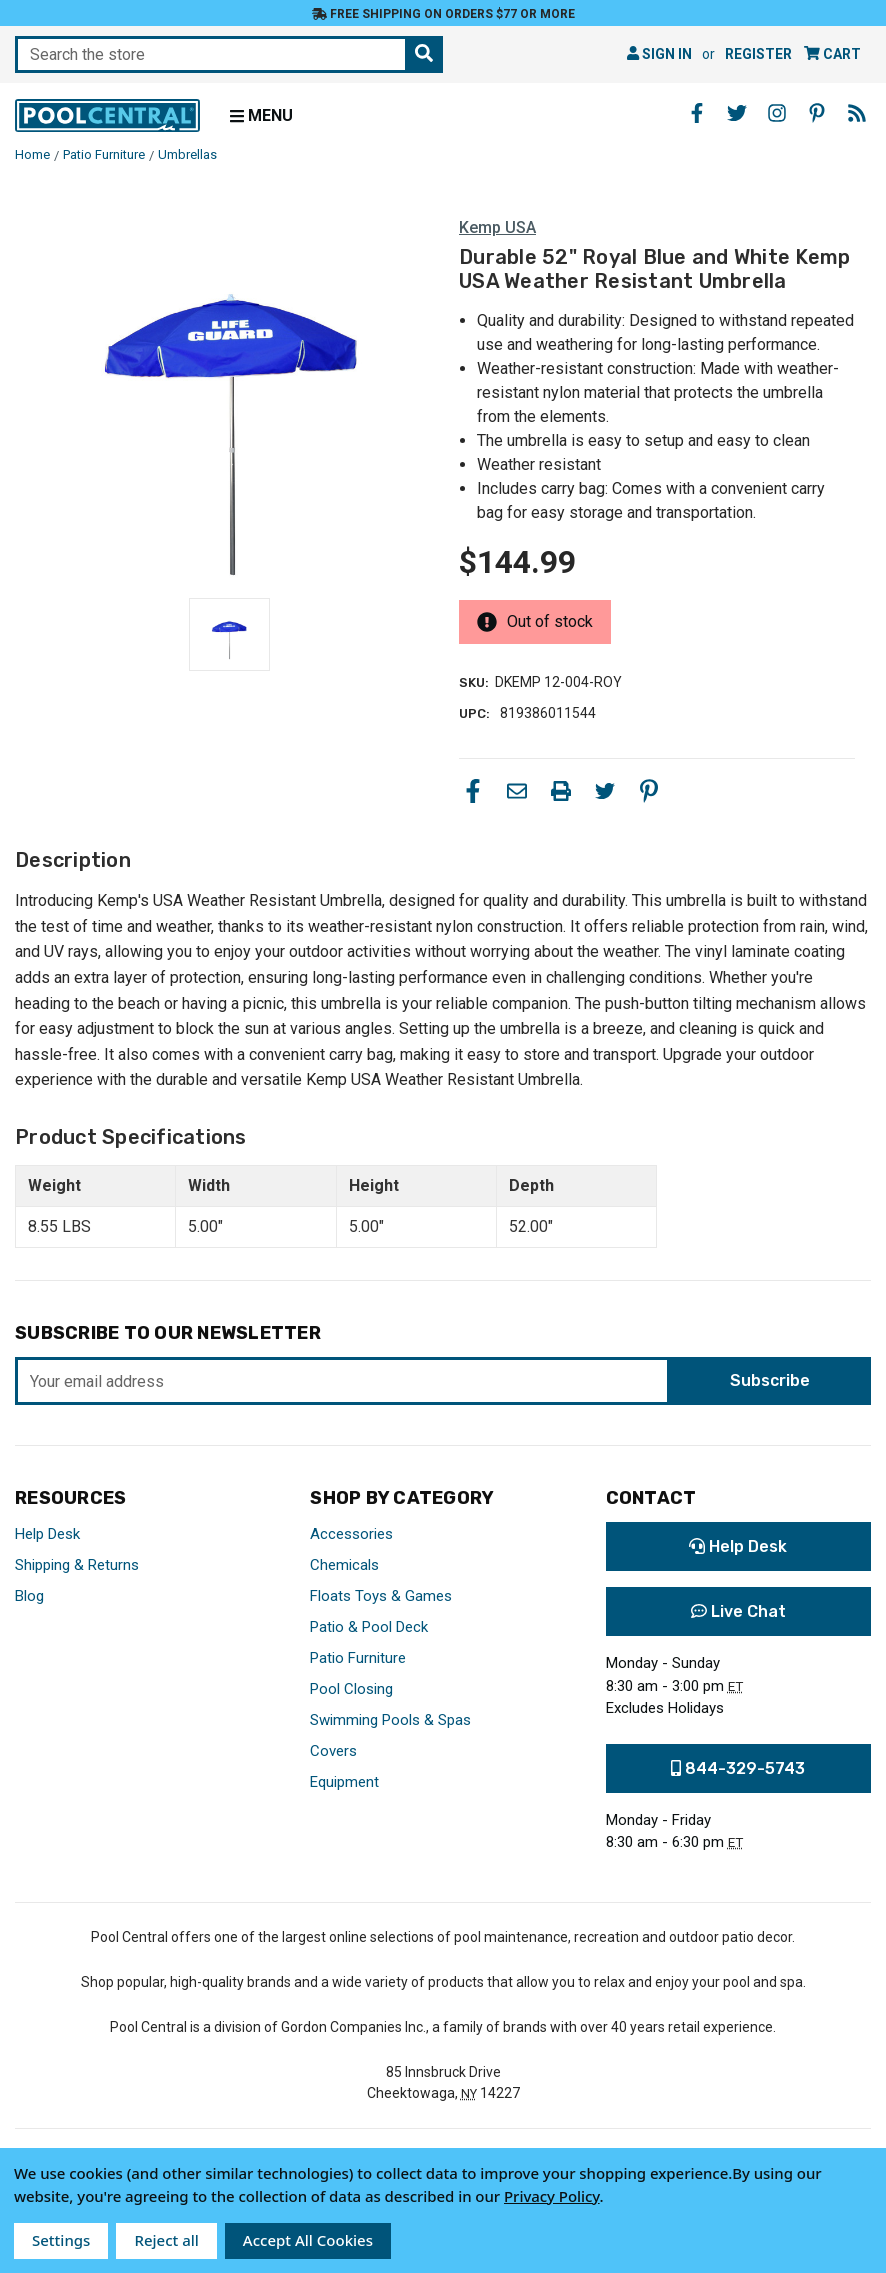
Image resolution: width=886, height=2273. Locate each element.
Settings (61, 2240)
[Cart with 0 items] (832, 54)
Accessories (351, 1534)
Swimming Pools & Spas (390, 1720)
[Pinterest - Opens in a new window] (817, 113)
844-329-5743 (738, 1768)
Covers (333, 1751)
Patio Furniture (358, 1658)
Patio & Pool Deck (369, 1627)
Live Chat (738, 1611)
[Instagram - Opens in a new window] (777, 113)
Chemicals (344, 1565)
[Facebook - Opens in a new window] (697, 113)
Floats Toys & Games (381, 1596)
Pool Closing (351, 1689)
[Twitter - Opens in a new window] (737, 113)
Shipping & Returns (77, 1565)
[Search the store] (424, 54)
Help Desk (47, 1534)
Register (758, 54)
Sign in (659, 54)
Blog (29, 1596)
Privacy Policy (552, 2196)
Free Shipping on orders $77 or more (443, 14)
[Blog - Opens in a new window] (857, 113)
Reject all (166, 2240)
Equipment (344, 1782)
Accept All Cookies (308, 2240)
